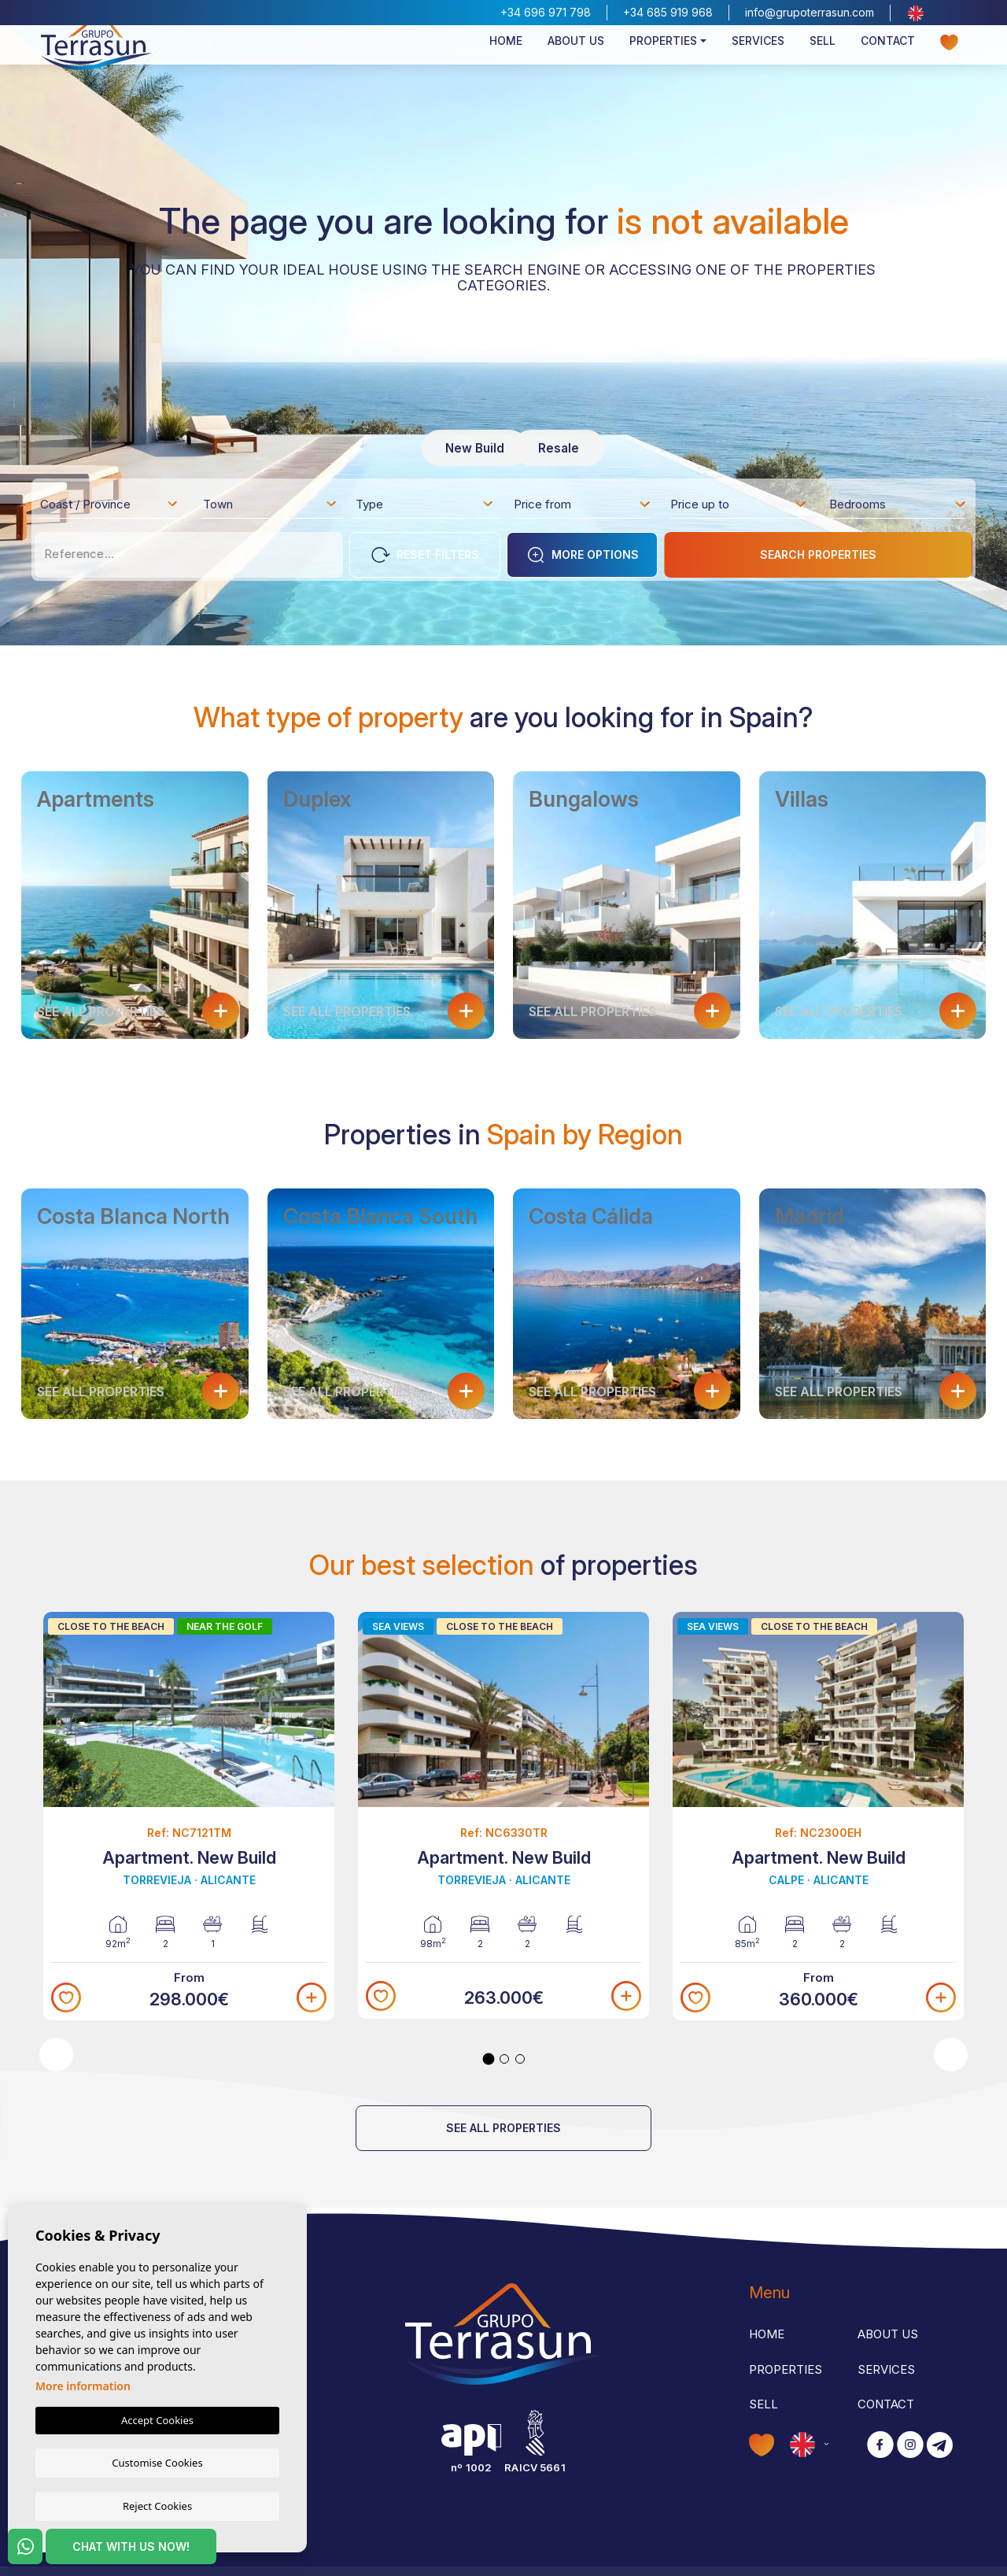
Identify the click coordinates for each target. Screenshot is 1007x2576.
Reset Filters (425, 555)
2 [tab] (504, 2059)
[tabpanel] (188, 1816)
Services (758, 60)
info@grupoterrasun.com (809, 12)
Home (505, 60)
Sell (822, 60)
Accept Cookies (157, 2420)
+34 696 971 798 (545, 12)
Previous (56, 2055)
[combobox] (110, 504)
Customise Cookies (157, 2462)
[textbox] (114, 507)
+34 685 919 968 (668, 12)
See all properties (503, 2127)
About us (576, 60)
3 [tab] (520, 2059)
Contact (888, 60)
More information (83, 2385)
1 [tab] (489, 2059)
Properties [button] (663, 60)
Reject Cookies (157, 2505)
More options (582, 555)
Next (951, 2055)
